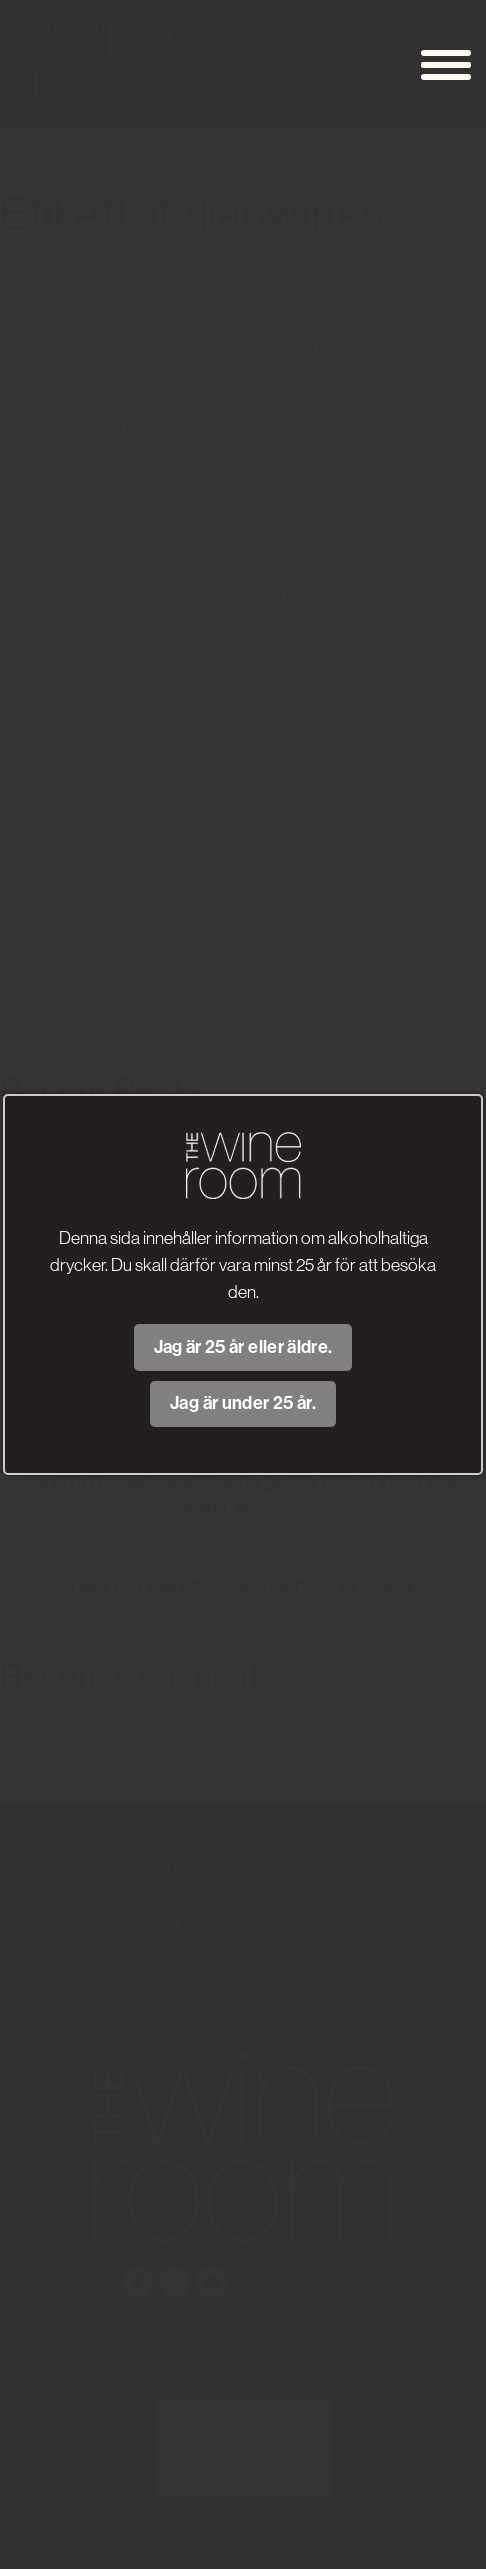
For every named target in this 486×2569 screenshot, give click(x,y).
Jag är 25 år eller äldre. (243, 1347)
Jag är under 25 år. (243, 1403)
